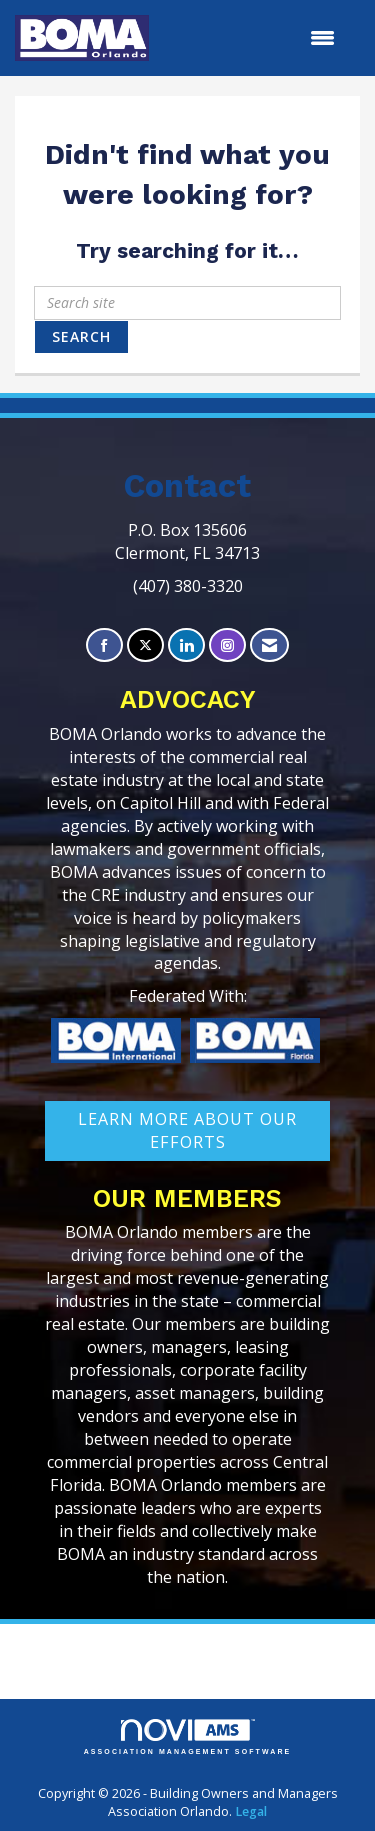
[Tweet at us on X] (145, 645)
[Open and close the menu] (252, 38)
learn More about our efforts (187, 1130)
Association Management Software (188, 1737)
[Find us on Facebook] (104, 645)
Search (81, 336)
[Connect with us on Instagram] (227, 645)
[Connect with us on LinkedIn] (186, 645)
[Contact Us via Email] (269, 645)
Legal (251, 1811)
